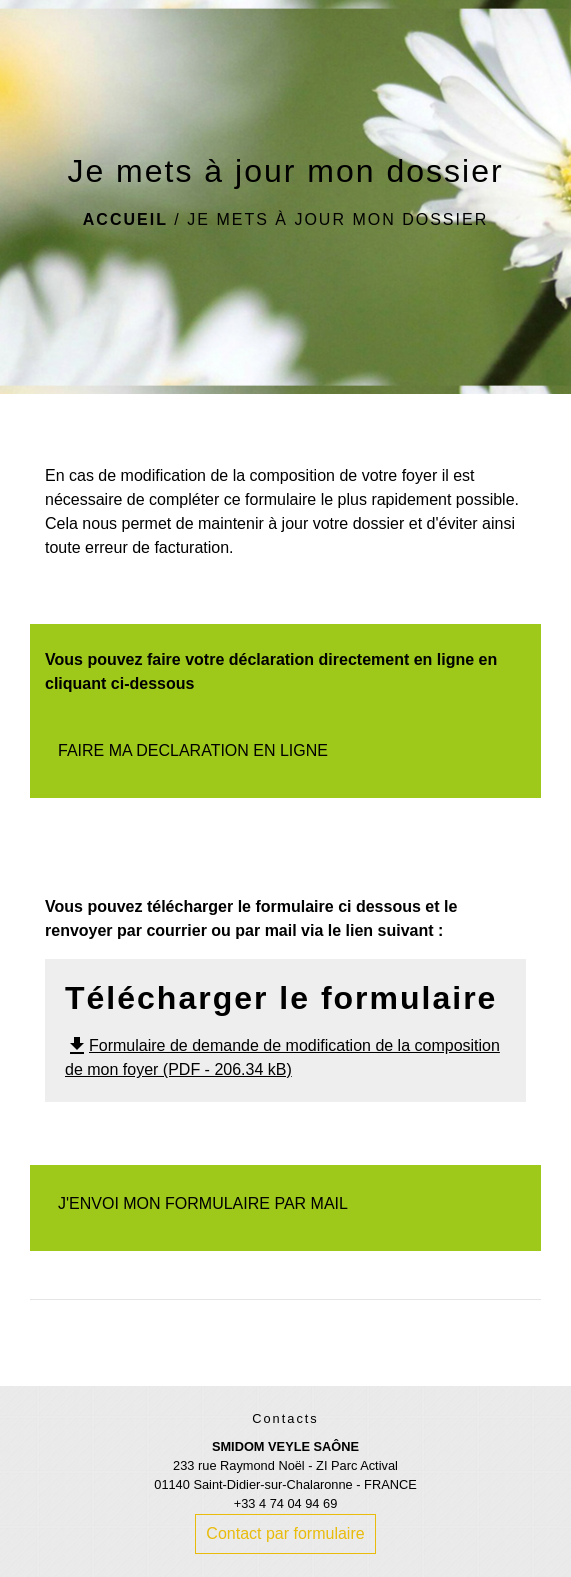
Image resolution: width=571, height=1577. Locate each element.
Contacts (285, 1418)
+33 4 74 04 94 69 (286, 1503)
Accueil (125, 219)
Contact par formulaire (285, 1533)
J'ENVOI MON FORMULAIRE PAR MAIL (203, 1203)
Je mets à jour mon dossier (337, 219)
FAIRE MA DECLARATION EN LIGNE (193, 750)
